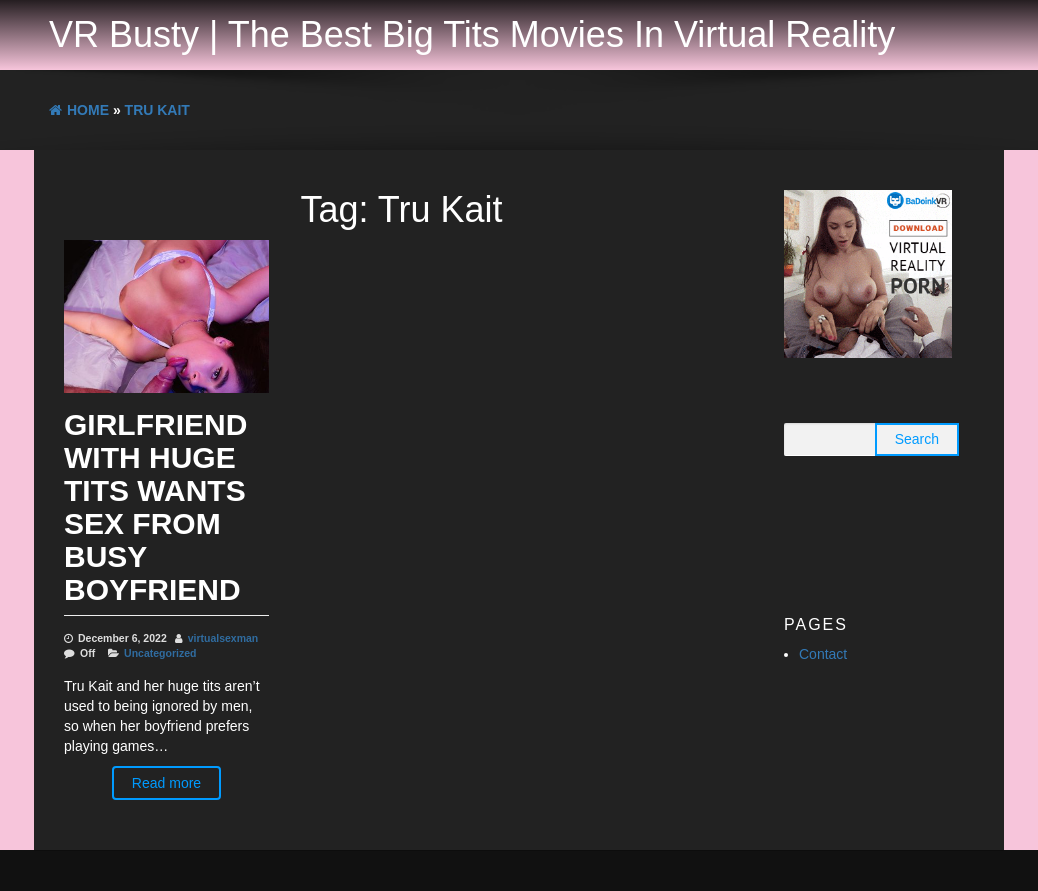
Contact (823, 654)
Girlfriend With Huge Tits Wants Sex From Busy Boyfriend (155, 507)
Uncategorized (160, 653)
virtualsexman (223, 638)
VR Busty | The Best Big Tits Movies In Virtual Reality (472, 34)
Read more (166, 783)
